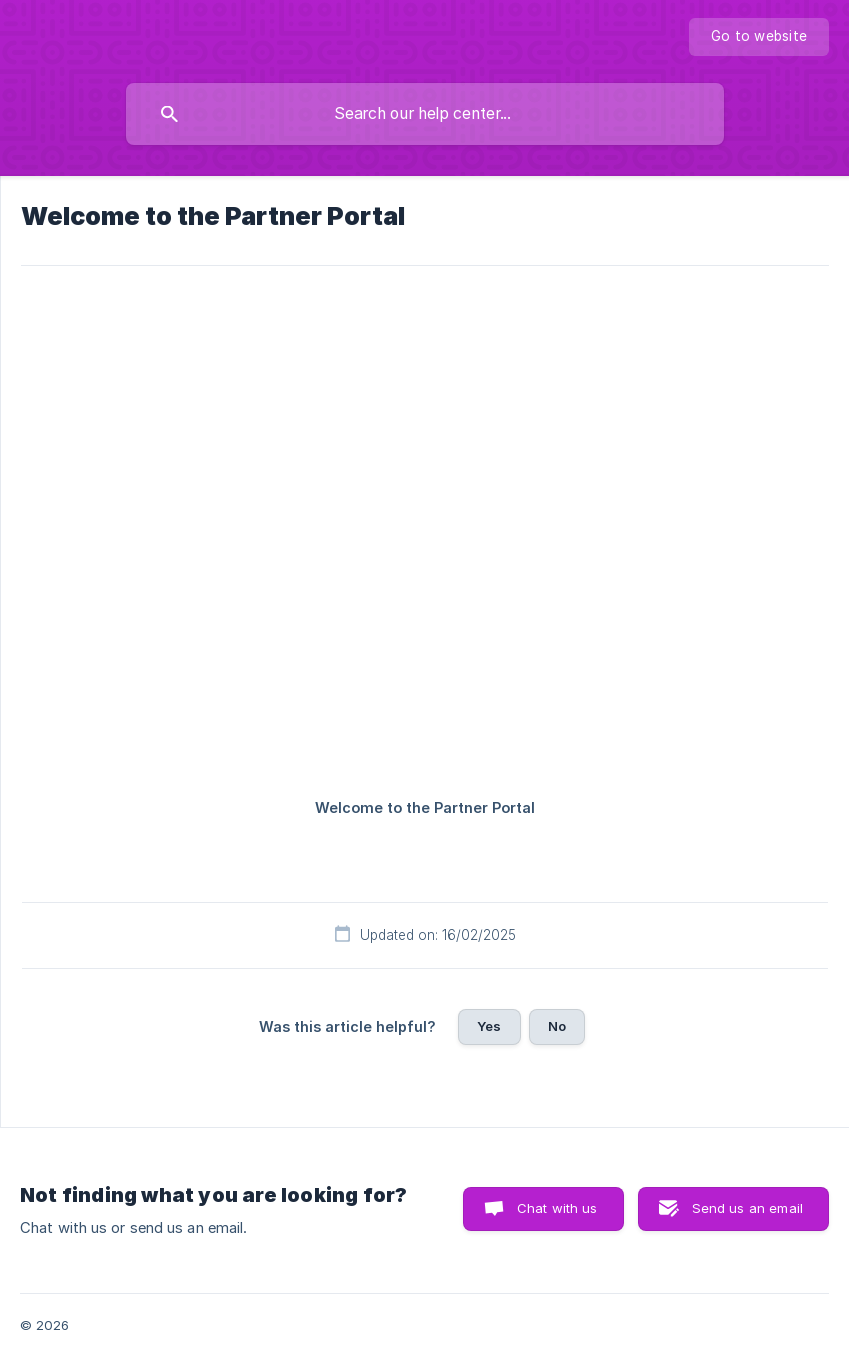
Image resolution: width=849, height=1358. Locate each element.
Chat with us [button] (557, 1208)
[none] (759, 37)
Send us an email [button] (747, 1208)
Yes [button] (489, 1026)
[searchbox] (425, 114)
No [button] (557, 1026)
